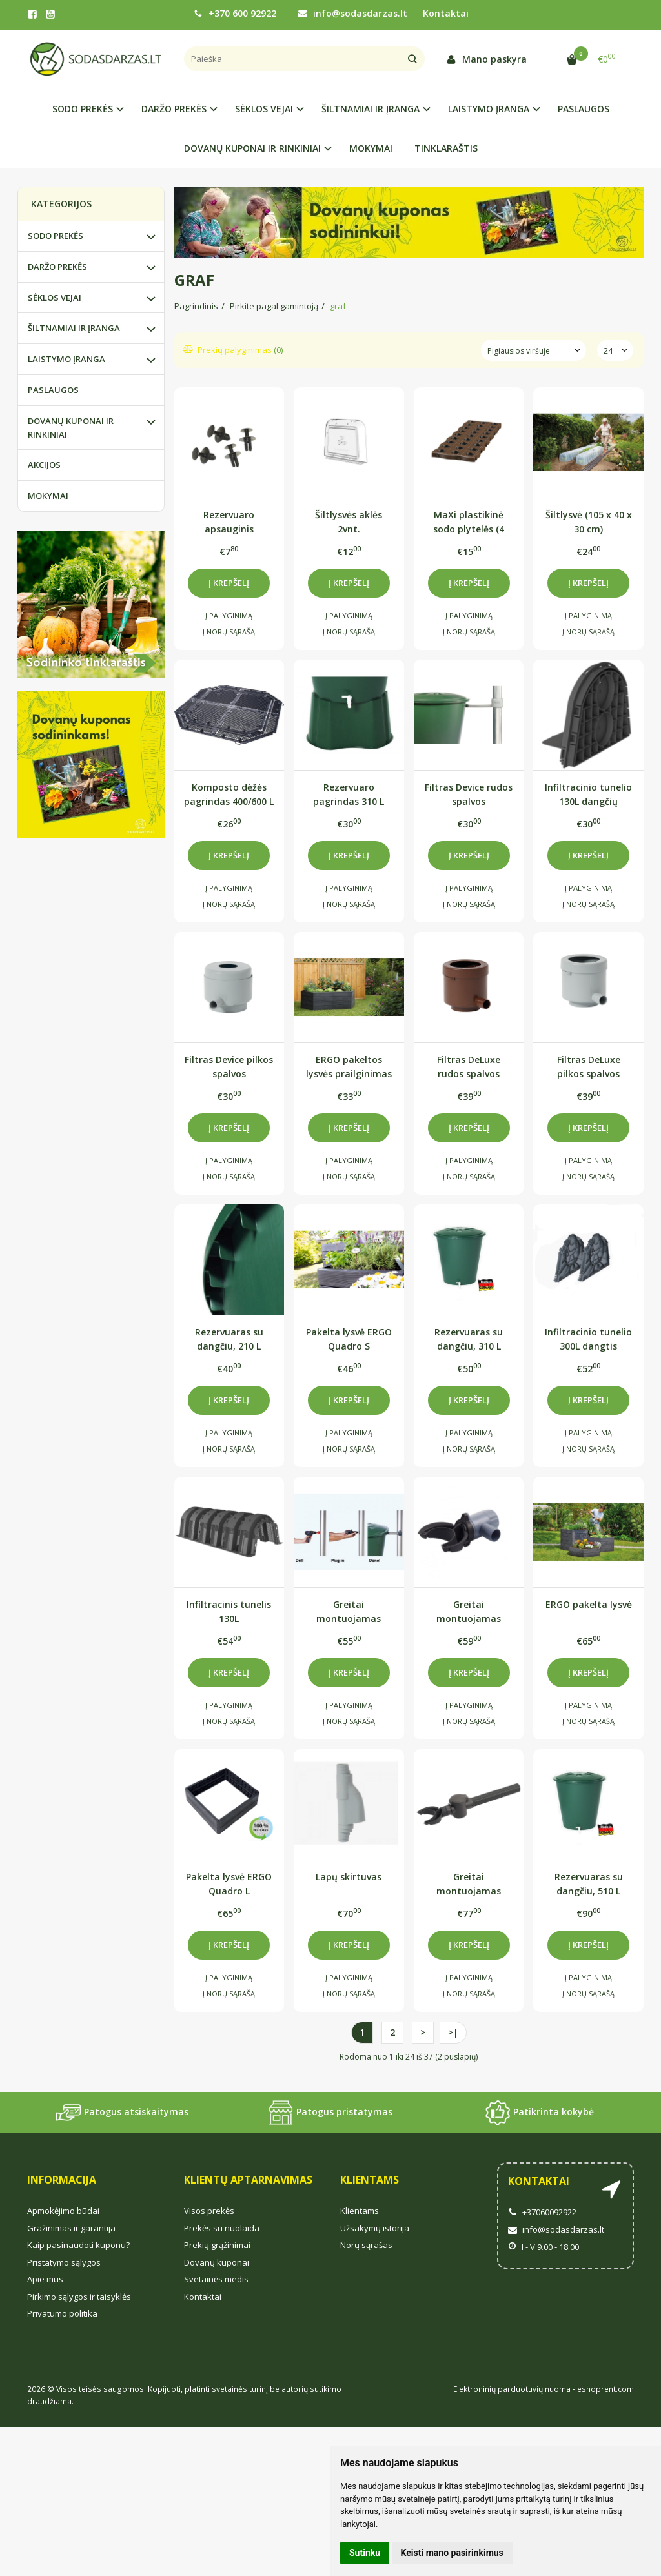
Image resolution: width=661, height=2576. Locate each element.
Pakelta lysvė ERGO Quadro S (349, 1339)
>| (453, 2032)
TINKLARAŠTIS (446, 148)
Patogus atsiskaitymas (122, 2112)
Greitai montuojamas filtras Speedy (468, 1884)
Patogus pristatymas (330, 2112)
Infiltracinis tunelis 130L (229, 1611)
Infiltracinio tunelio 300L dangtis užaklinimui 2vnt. (588, 1339)
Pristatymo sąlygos (64, 2262)
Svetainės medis (216, 2279)
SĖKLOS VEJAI (54, 297)
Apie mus (45, 2279)
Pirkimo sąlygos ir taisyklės (79, 2296)
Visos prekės (209, 2210)
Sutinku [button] (364, 2553)
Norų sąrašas (366, 2245)
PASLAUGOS (583, 109)
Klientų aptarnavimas (248, 2180)
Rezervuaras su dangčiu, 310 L (468, 1339)
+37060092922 (542, 2212)
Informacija (61, 2180)
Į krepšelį (228, 583)
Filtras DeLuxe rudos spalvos (468, 1066)
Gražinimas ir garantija (71, 2228)
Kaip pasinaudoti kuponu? (78, 2245)
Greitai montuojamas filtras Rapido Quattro (348, 1611)
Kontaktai (446, 13)
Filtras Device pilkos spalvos (229, 1066)
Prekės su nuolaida (221, 2228)
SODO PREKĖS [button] (82, 109)
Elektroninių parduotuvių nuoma (512, 2389)
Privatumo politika (62, 2313)
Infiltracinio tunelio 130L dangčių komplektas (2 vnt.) (588, 794)
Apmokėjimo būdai (63, 2210)
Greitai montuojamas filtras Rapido (468, 1611)
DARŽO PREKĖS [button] (174, 109)
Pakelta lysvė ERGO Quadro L (229, 1884)
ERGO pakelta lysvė (588, 1604)
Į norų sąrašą (229, 631)
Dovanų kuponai (216, 2262)
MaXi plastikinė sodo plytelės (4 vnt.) (468, 522)
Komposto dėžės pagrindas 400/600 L (229, 794)
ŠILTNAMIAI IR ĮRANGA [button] (370, 109)
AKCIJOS (44, 465)
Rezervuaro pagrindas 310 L (348, 794)
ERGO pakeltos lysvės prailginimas (349, 1066)
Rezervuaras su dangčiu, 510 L (588, 1884)
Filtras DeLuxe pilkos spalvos (588, 1066)
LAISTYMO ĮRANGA (66, 359)
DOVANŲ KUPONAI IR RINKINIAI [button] (252, 148)
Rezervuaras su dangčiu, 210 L (229, 1339)
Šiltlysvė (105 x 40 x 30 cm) (588, 522)
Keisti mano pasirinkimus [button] (452, 2553)
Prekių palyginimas (233, 350)
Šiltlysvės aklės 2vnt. (348, 522)
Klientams (369, 2180)
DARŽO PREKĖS (57, 266)
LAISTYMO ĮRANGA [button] (488, 109)
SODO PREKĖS (55, 235)
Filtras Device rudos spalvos (469, 794)
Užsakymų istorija (374, 2228)
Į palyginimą (228, 615)
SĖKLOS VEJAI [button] (264, 109)
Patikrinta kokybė (539, 2112)
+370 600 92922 (235, 13)
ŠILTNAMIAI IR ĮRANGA (74, 328)
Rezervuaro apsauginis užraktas (228, 522)
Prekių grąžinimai (217, 2245)
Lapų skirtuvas (348, 1877)
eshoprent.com (605, 2389)
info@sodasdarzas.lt (352, 13)
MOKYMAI (370, 148)
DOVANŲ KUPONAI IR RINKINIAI (71, 427)
